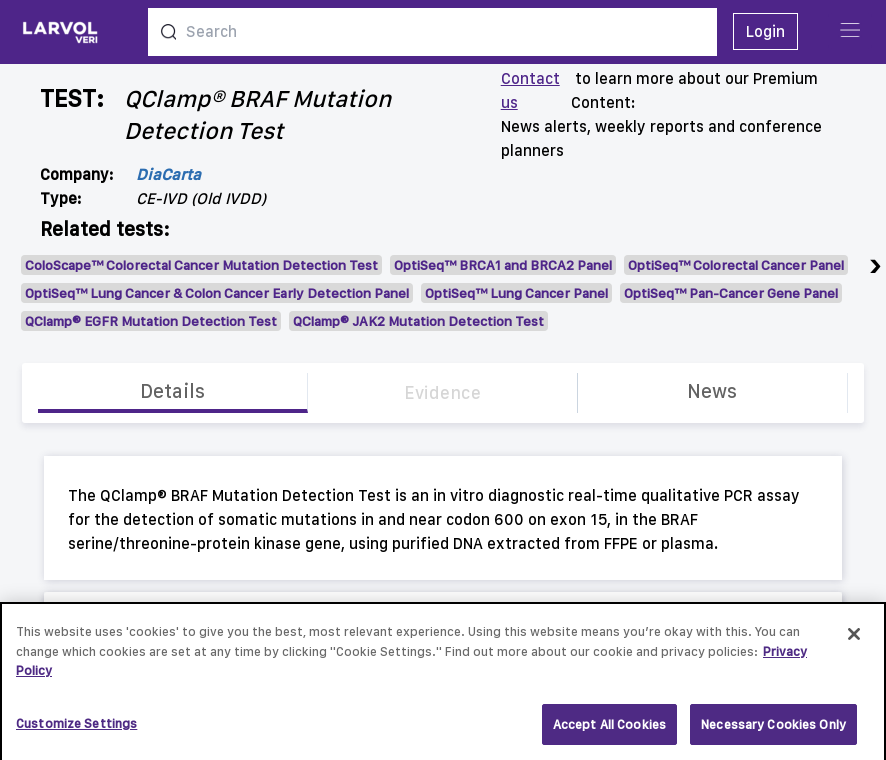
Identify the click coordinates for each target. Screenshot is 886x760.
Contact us (530, 90)
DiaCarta (168, 174)
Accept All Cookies (609, 730)
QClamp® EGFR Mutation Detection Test (151, 321)
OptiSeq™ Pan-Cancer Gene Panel (731, 293)
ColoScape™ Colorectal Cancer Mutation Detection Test (201, 265)
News (712, 391)
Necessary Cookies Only (773, 730)
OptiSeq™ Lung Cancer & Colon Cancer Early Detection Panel (217, 293)
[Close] (854, 640)
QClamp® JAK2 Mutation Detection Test (418, 321)
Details (172, 391)
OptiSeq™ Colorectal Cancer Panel (736, 265)
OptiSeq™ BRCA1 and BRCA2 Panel (503, 265)
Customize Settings (76, 729)
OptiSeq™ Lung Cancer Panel (516, 293)
